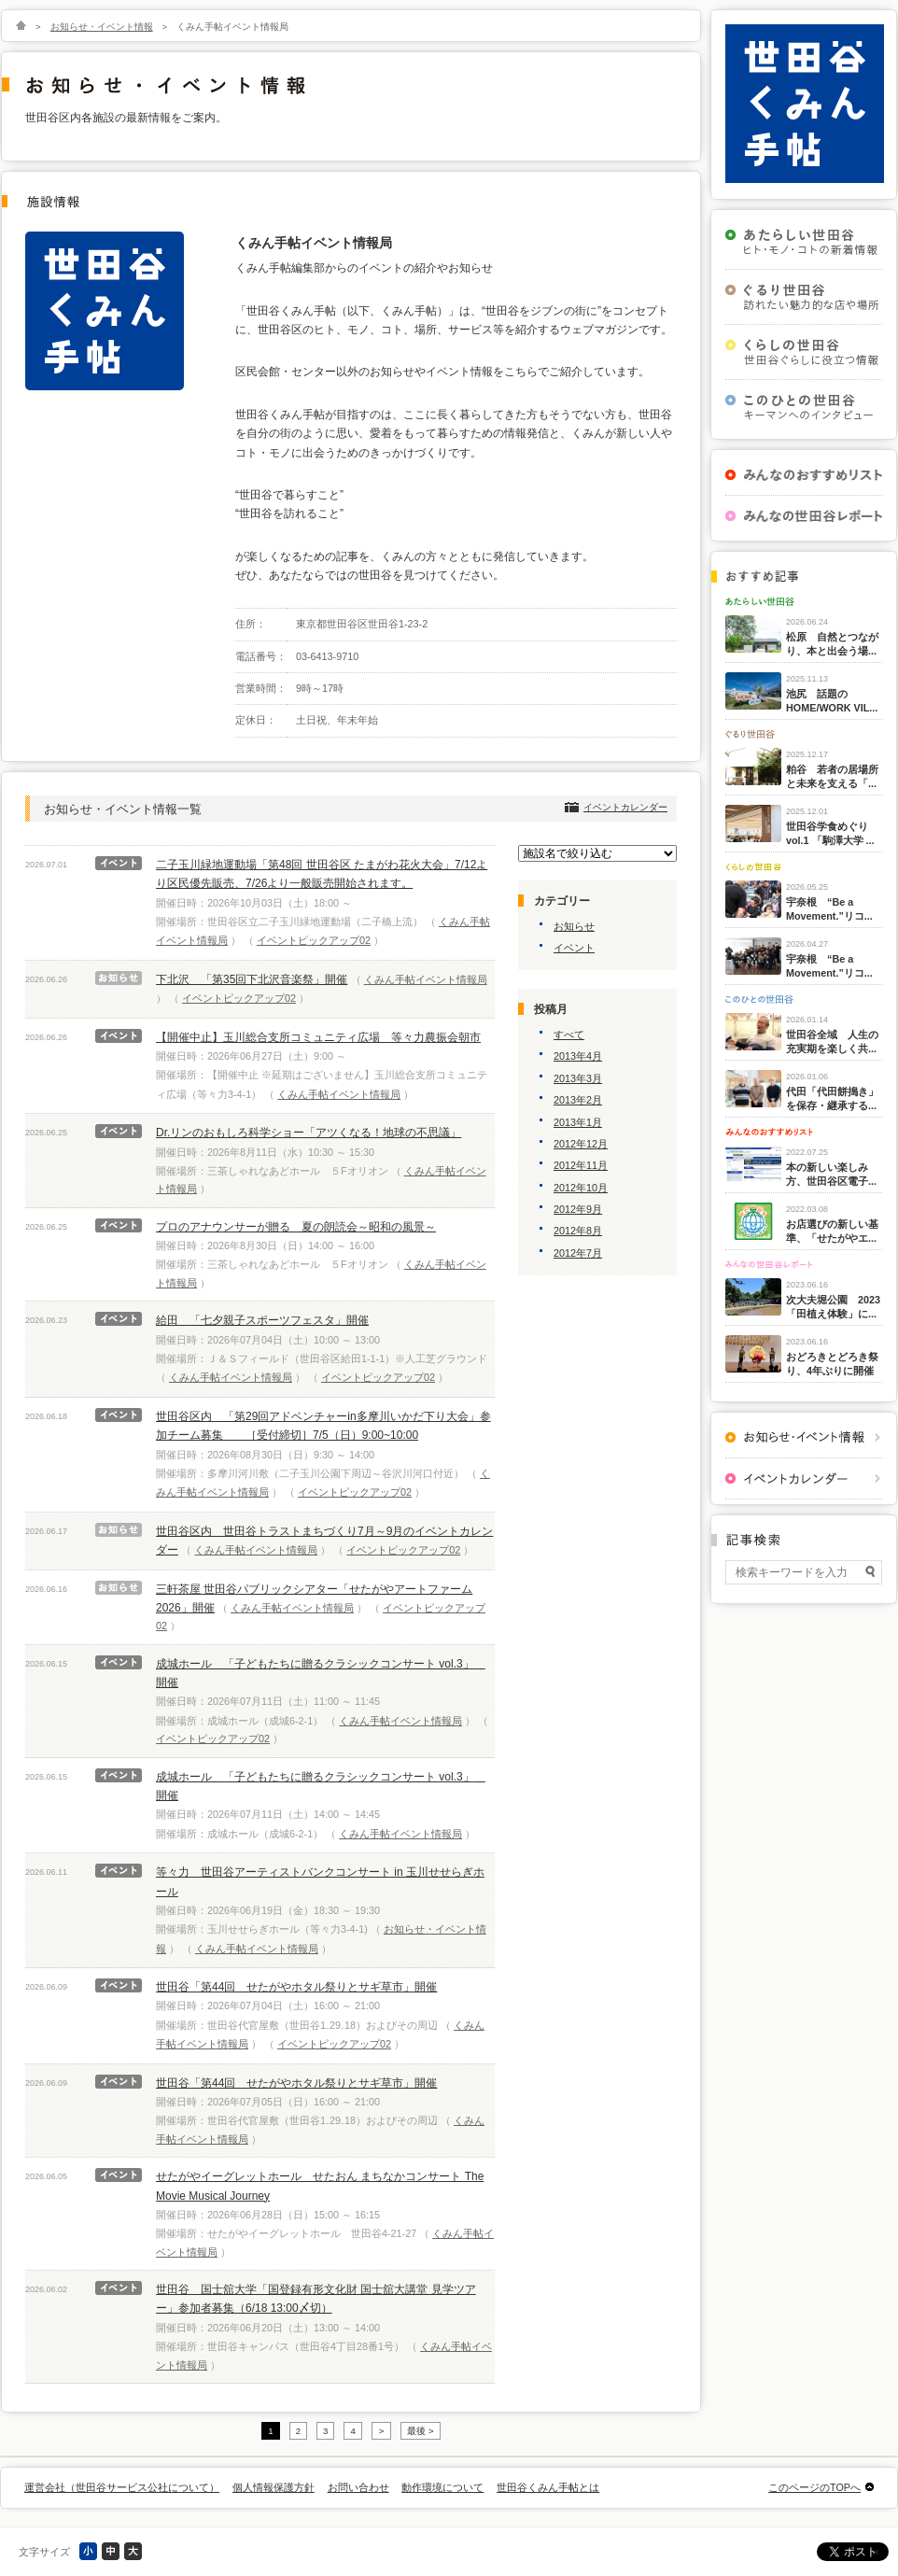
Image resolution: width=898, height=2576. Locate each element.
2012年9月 (578, 1209)
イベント (574, 947)
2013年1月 (578, 1122)
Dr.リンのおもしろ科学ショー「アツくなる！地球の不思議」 (308, 1132)
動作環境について (442, 2487)
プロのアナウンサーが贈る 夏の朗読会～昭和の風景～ (296, 1226)
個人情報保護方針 (273, 2487)
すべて (569, 1034)
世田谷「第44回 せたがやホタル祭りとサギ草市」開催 (296, 1986)
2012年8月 (578, 1230)
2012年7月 (578, 1253)
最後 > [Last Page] (420, 2431)
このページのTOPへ (814, 2487)
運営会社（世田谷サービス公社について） (121, 2487)
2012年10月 (581, 1187)
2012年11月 (581, 1165)
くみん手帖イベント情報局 (425, 979)
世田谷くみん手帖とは (548, 2487)
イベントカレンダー (625, 807)
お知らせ (574, 926)
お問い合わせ (358, 2487)
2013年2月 (578, 1099)
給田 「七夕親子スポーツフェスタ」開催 (262, 1320)
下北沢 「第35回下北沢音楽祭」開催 (251, 979)
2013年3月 (578, 1078)
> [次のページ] (382, 2431)
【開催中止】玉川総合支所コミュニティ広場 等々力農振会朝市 (318, 1037)
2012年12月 (581, 1143)
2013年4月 (578, 1056)
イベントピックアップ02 (314, 940)
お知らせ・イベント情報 (101, 26)
